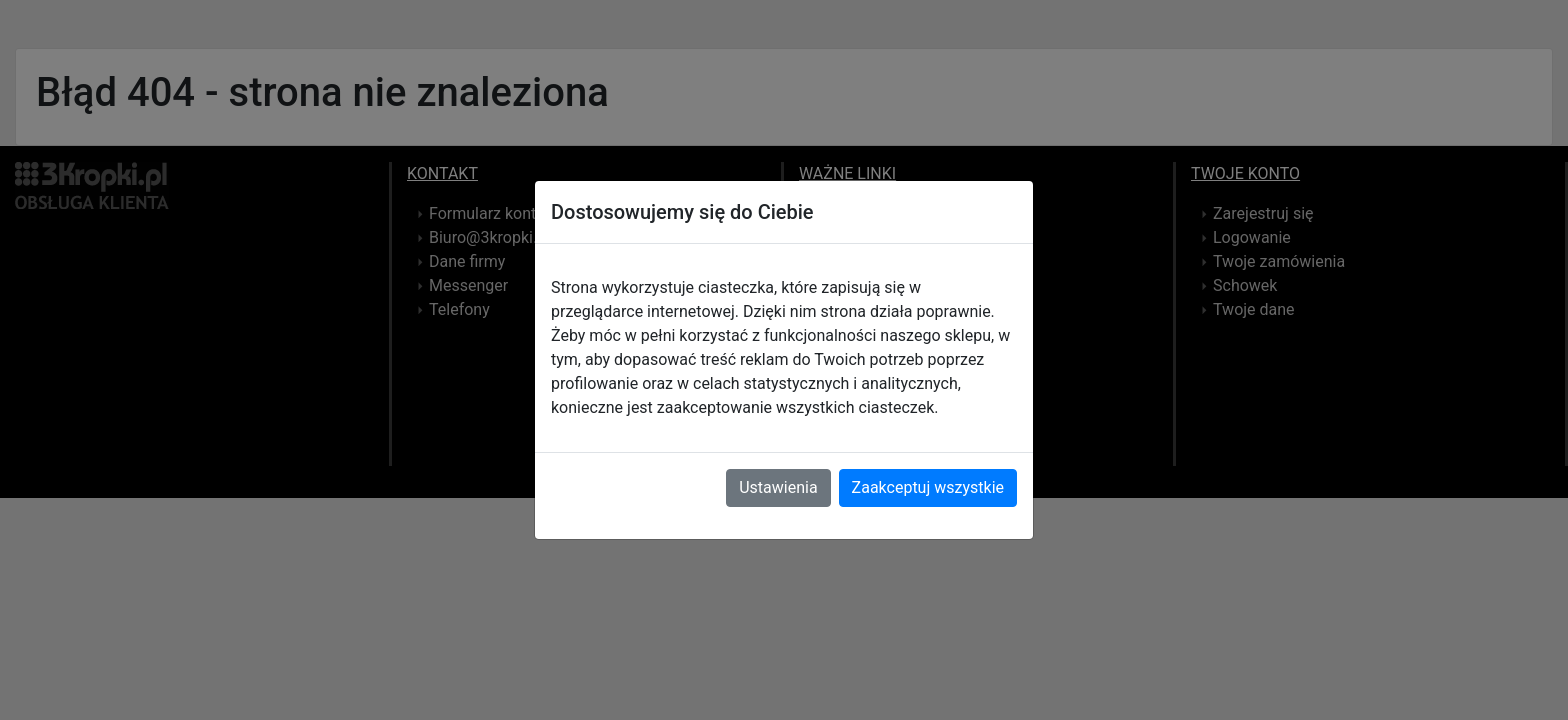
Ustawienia (778, 487)
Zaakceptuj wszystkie (928, 487)
